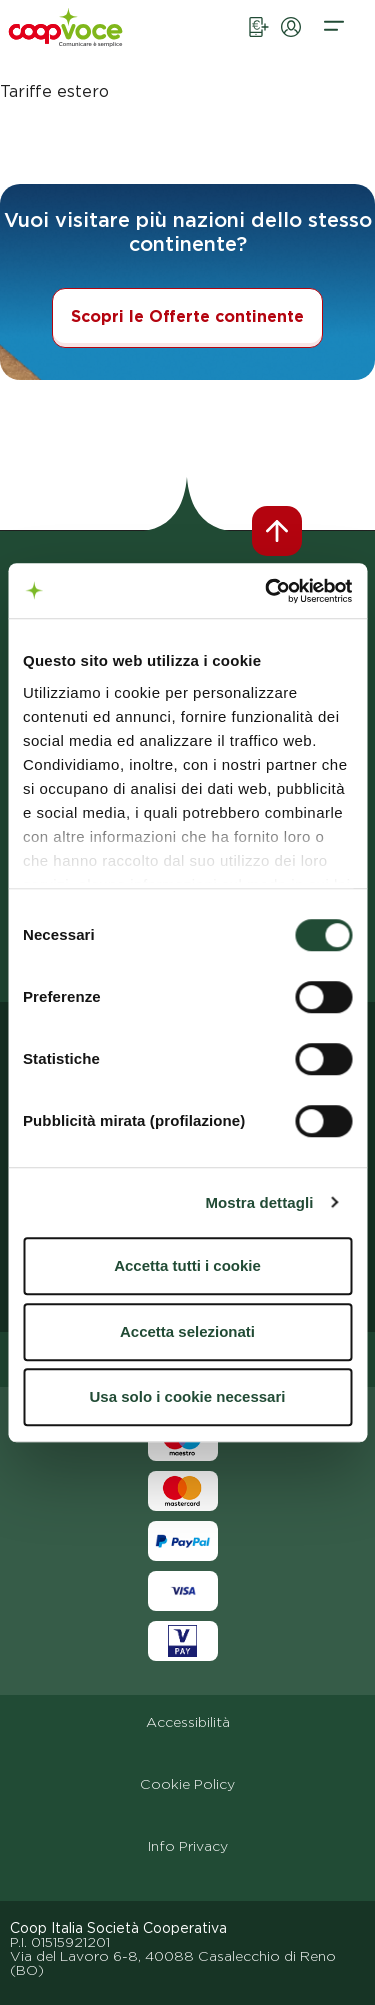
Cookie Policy (187, 1784)
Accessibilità (188, 1722)
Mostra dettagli (259, 1202)
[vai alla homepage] (90, 39)
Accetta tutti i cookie (187, 1265)
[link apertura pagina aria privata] (291, 43)
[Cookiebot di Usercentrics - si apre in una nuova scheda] (267, 591)
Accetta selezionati (187, 1331)
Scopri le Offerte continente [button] (187, 316)
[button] (334, 43)
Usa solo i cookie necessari (188, 1396)
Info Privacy (188, 1846)
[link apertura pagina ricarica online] (259, 43)
